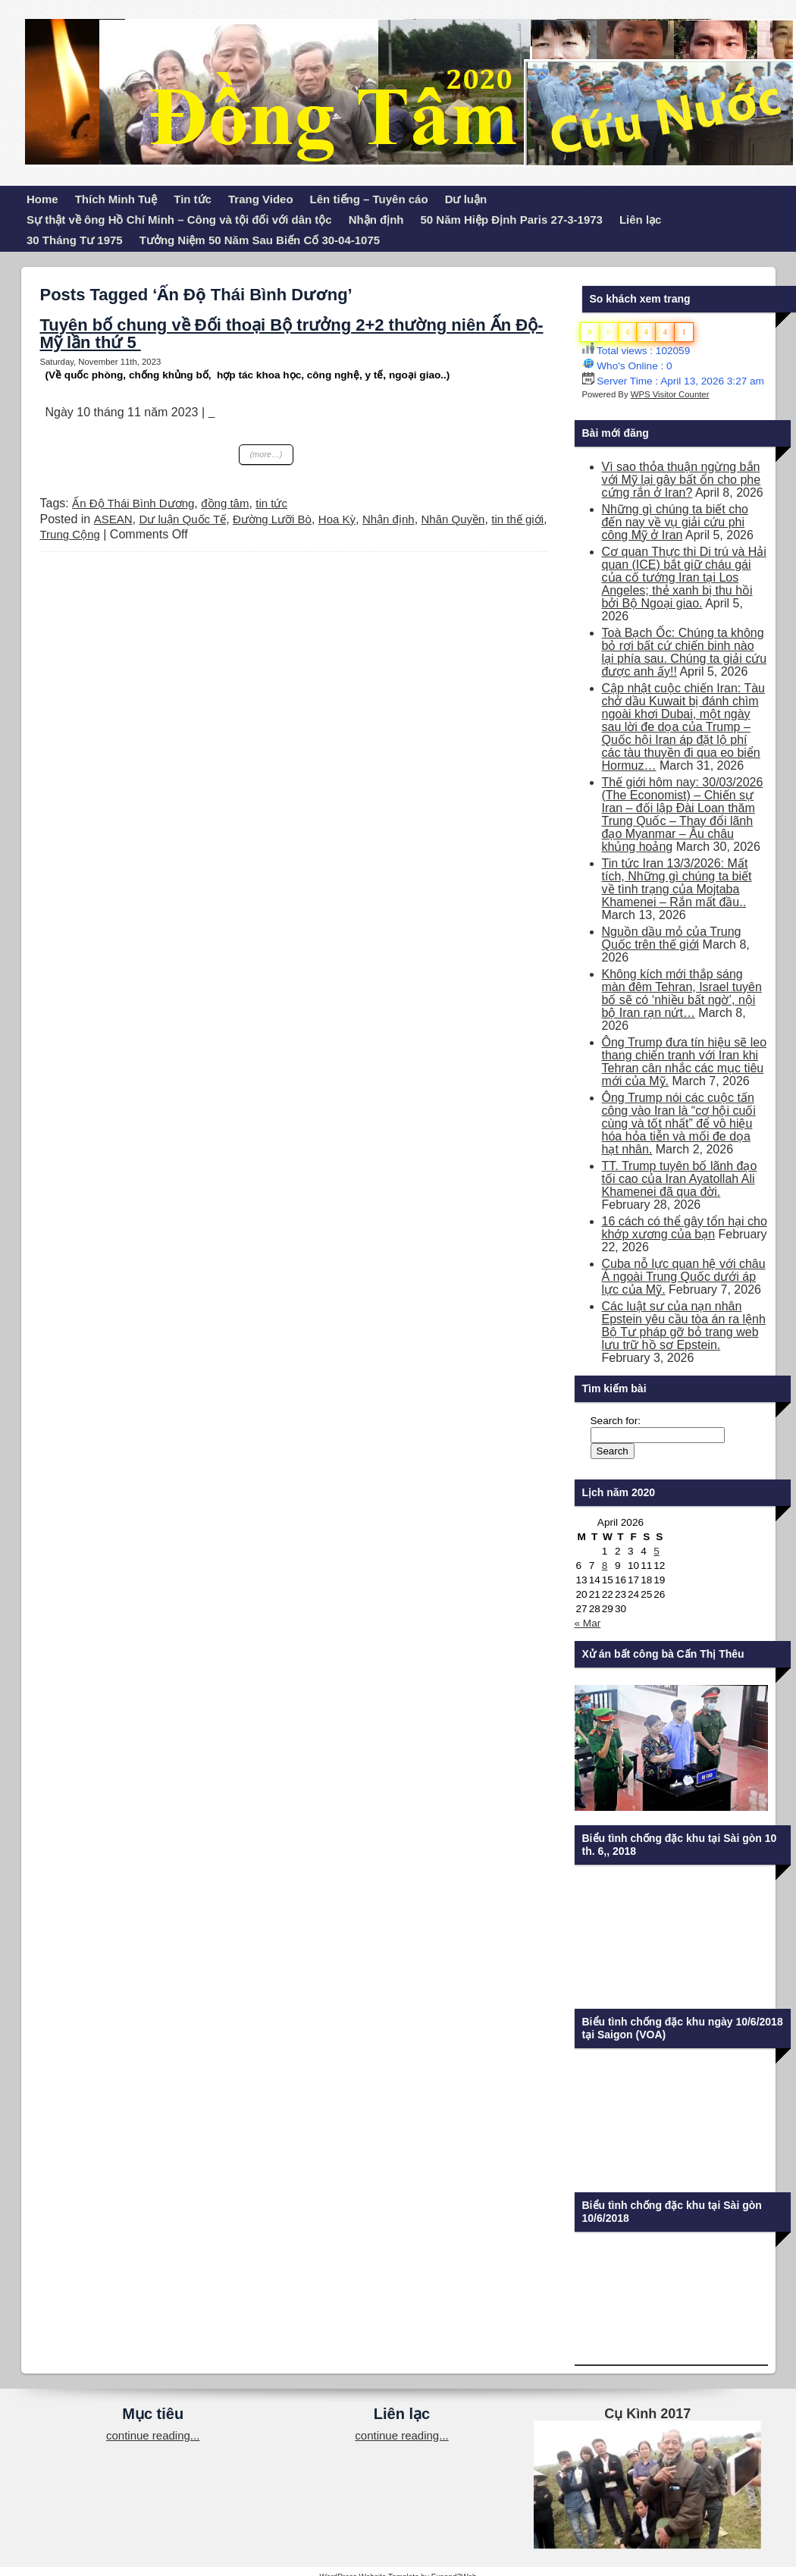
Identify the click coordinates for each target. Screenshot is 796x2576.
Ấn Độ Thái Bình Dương (133, 503)
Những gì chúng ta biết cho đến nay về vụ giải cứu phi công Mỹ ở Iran (675, 522)
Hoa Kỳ (337, 519)
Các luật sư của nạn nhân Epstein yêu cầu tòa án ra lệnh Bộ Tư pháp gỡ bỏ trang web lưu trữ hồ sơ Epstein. (684, 1325)
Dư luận (466, 199)
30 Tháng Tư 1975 (75, 240)
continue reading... (152, 2435)
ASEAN (113, 519)
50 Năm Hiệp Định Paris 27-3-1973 (512, 219)
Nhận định (376, 219)
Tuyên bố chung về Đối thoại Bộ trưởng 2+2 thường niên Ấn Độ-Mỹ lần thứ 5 (292, 333)
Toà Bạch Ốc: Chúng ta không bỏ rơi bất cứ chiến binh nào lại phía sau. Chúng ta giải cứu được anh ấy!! (684, 652)
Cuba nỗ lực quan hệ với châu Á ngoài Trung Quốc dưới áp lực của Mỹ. (684, 1276)
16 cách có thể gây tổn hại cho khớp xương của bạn (684, 1228)
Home (42, 199)
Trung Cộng (70, 534)
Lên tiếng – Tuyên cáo (369, 199)
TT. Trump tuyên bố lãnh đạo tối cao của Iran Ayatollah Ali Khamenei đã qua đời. (679, 1178)
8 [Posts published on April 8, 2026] (605, 1565)
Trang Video (260, 199)
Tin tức (193, 199)
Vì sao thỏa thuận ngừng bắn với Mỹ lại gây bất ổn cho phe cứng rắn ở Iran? (681, 479)
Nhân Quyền (453, 519)
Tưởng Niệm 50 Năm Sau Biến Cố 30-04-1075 (259, 240)
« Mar (588, 1623)
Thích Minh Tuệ (116, 199)
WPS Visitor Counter (670, 394)
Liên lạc (640, 219)
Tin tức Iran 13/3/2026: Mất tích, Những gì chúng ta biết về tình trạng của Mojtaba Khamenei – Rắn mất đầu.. (677, 882)
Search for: (616, 1420)
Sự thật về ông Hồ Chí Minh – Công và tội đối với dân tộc (179, 219)
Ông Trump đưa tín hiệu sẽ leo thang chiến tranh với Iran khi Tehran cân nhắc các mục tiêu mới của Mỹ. (684, 1061)
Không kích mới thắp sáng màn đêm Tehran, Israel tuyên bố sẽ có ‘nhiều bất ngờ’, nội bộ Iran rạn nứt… (682, 993)
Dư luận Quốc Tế (182, 519)
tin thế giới (517, 519)
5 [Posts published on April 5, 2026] (656, 1551)
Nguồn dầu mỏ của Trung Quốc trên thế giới (671, 938)
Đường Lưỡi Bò (272, 519)
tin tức (271, 503)
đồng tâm (225, 503)
